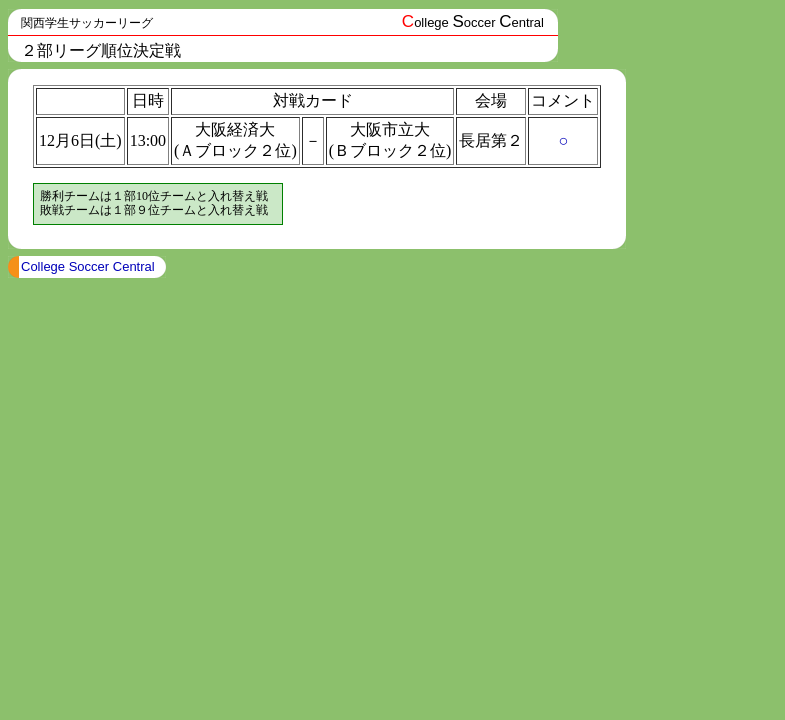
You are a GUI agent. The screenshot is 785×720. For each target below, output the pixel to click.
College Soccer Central (88, 266)
